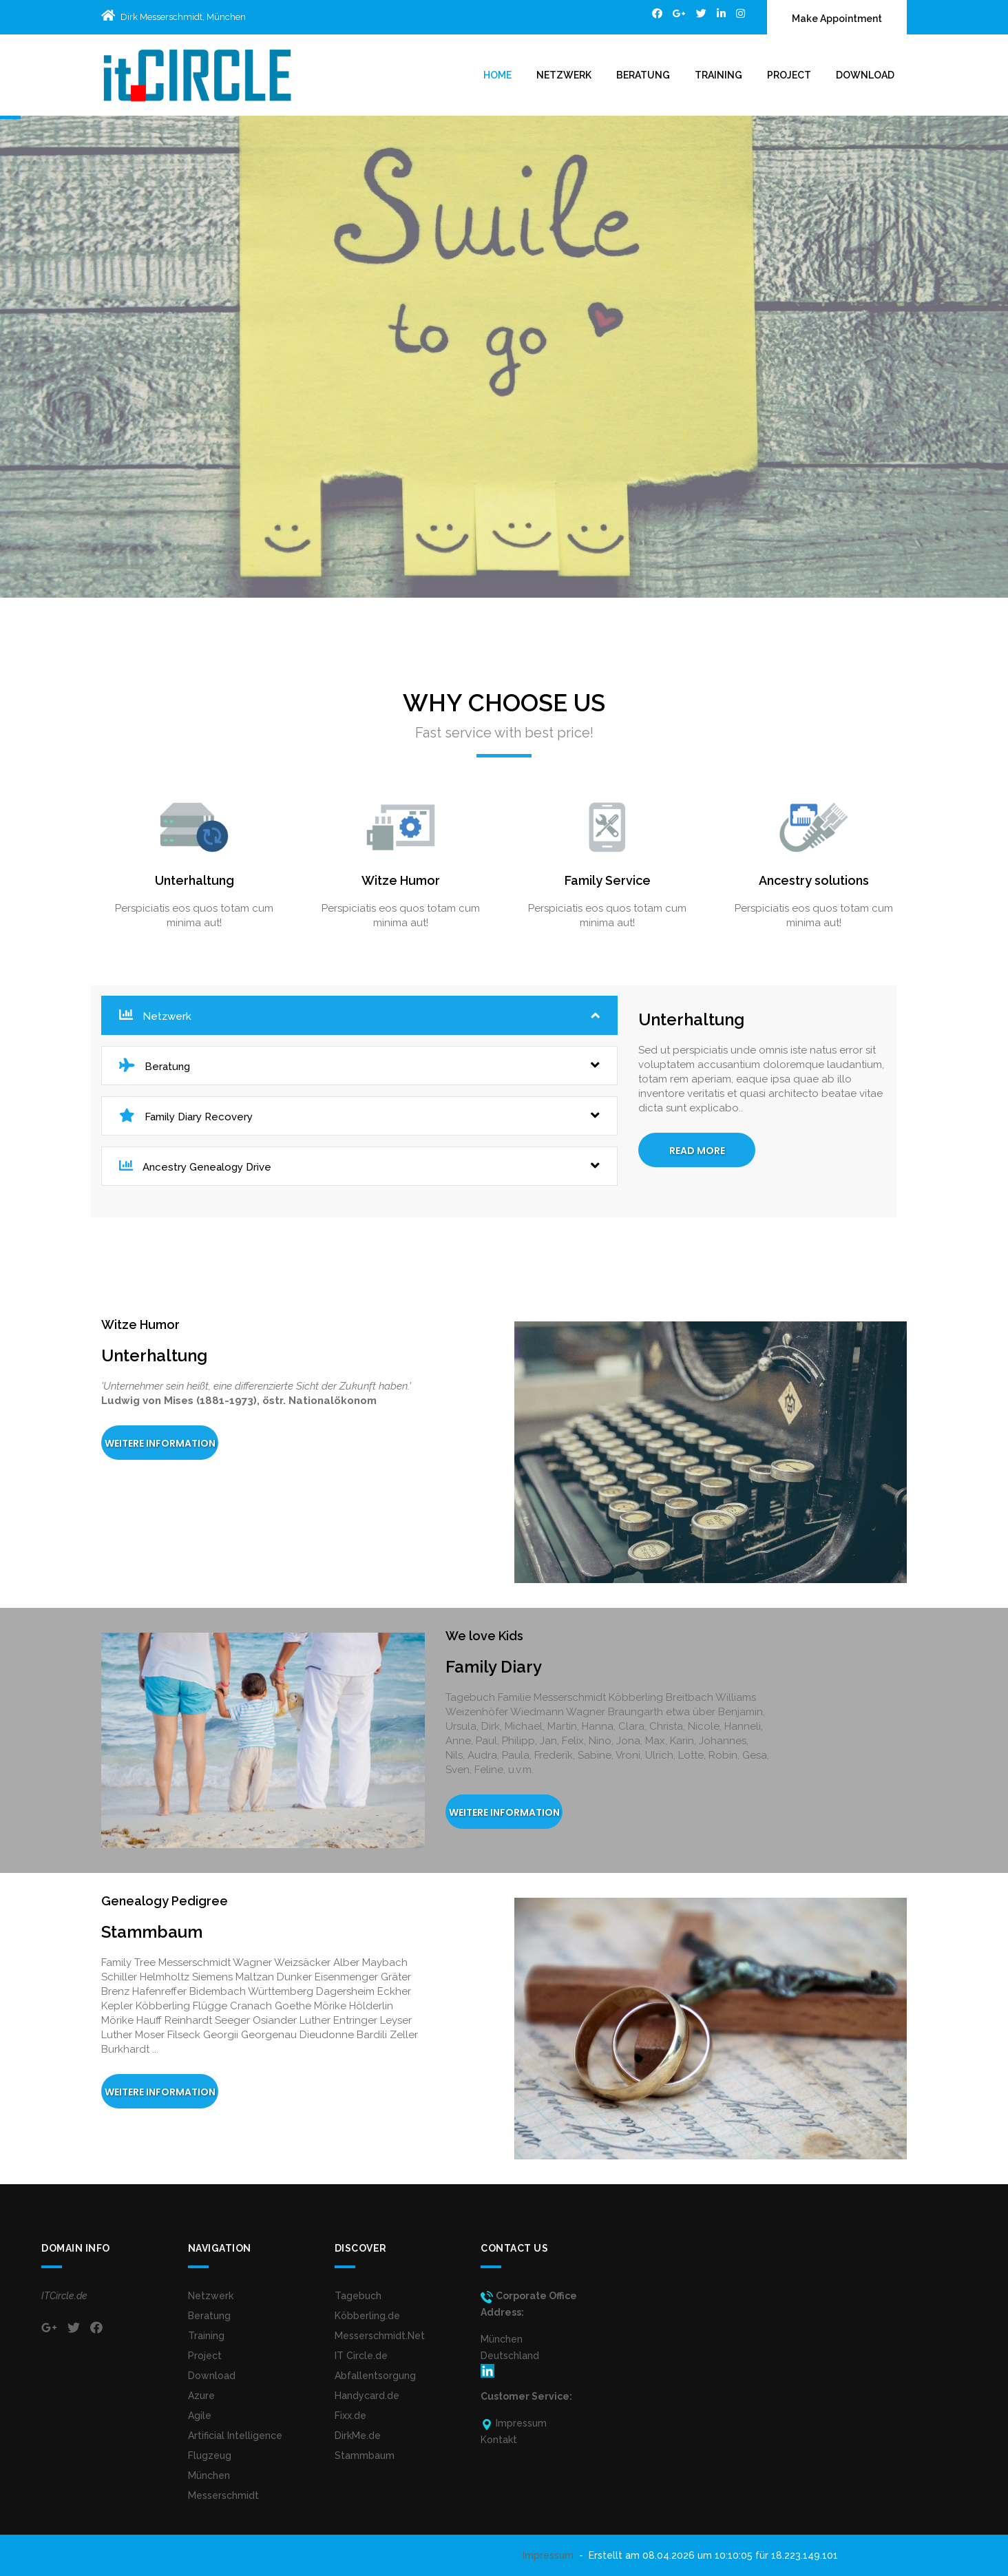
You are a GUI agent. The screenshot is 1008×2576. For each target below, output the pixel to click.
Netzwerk (563, 75)
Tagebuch (358, 2295)
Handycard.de (367, 2395)
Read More (697, 1151)
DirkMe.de (358, 2435)
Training (718, 75)
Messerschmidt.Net (380, 2335)
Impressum (548, 2555)
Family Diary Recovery (359, 1116)
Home (497, 75)
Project (789, 75)
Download (865, 75)
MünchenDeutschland (510, 2355)
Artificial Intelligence (235, 2435)
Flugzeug (209, 2455)
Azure (201, 2395)
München (209, 2475)
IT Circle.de (361, 2355)
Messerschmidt (223, 2495)
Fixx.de (350, 2415)
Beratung (643, 75)
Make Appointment (837, 18)
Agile (199, 2415)
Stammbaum (365, 2455)
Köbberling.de (367, 2315)
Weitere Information (160, 1443)
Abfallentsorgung (375, 2375)
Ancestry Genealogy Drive (359, 1166)
